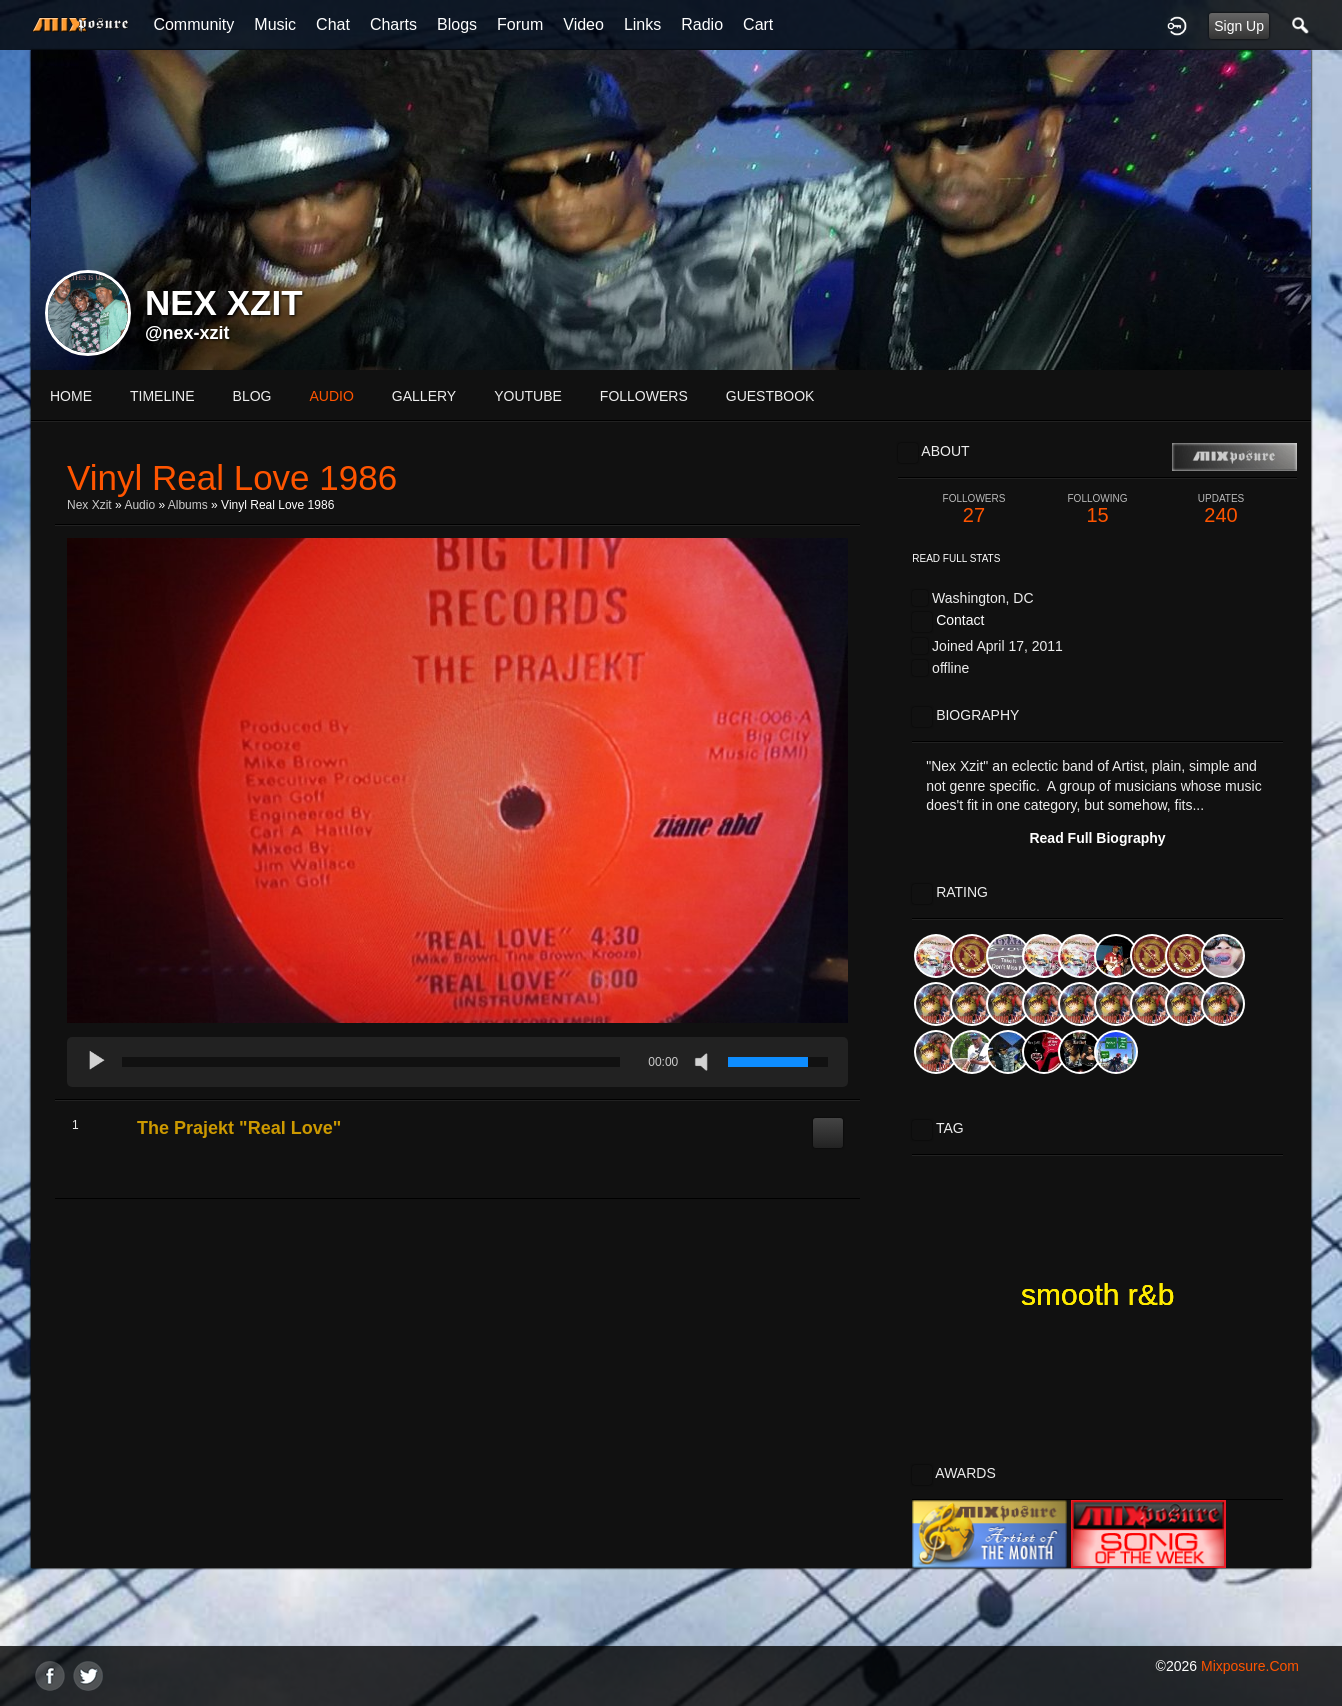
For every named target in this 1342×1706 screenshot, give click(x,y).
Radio (702, 24)
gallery (424, 396)
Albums (188, 505)
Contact (960, 620)
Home (71, 396)
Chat (333, 24)
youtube (528, 396)
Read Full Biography (1097, 838)
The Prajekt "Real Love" (239, 1128)
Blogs (457, 24)
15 (1098, 509)
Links (642, 24)
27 (974, 509)
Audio (139, 505)
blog (252, 396)
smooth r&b (1097, 1294)
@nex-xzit (187, 333)
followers (644, 396)
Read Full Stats (956, 558)
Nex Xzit (89, 505)
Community (193, 24)
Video (583, 24)
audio (331, 396)
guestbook (770, 396)
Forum (520, 24)
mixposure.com (1250, 1666)
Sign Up (1239, 26)
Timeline (162, 396)
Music (275, 24)
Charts (393, 24)
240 (1221, 509)
